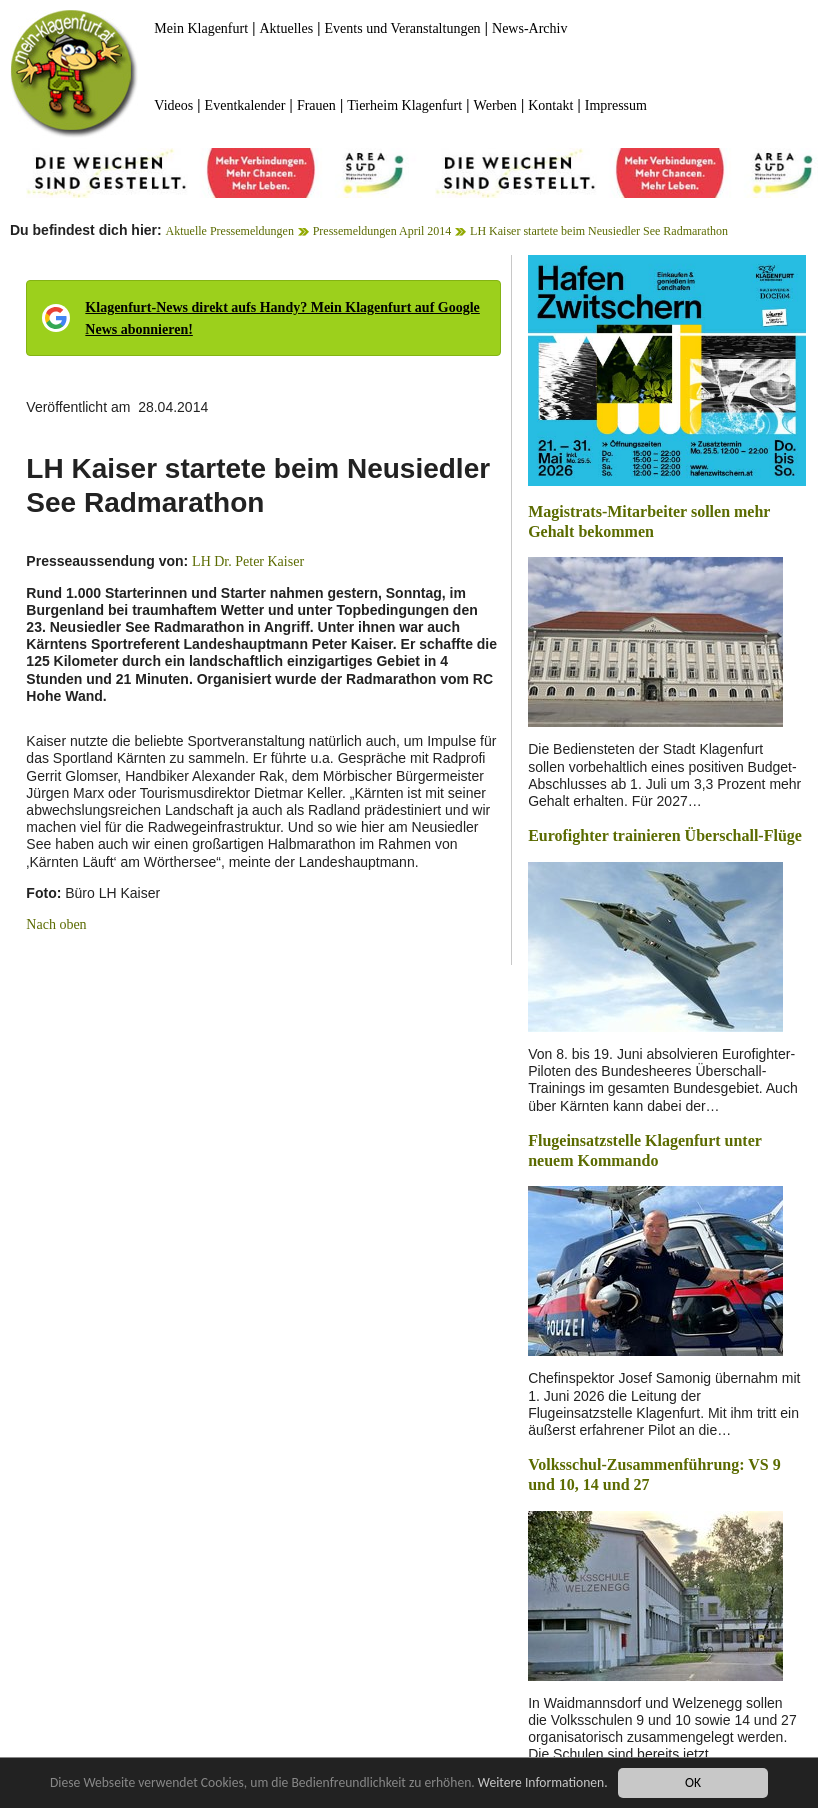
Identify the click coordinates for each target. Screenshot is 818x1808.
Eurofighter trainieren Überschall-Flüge (665, 835)
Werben (495, 105)
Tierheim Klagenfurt (404, 105)
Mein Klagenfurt (201, 28)
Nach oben (56, 924)
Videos (173, 105)
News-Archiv (529, 28)
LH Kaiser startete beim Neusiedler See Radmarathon (599, 231)
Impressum (616, 105)
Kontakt (550, 105)
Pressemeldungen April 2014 (382, 231)
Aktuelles (286, 28)
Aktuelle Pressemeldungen (230, 231)
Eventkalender (245, 105)
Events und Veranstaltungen (403, 28)
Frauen (316, 105)
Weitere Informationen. (543, 1782)
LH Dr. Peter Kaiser (248, 561)
